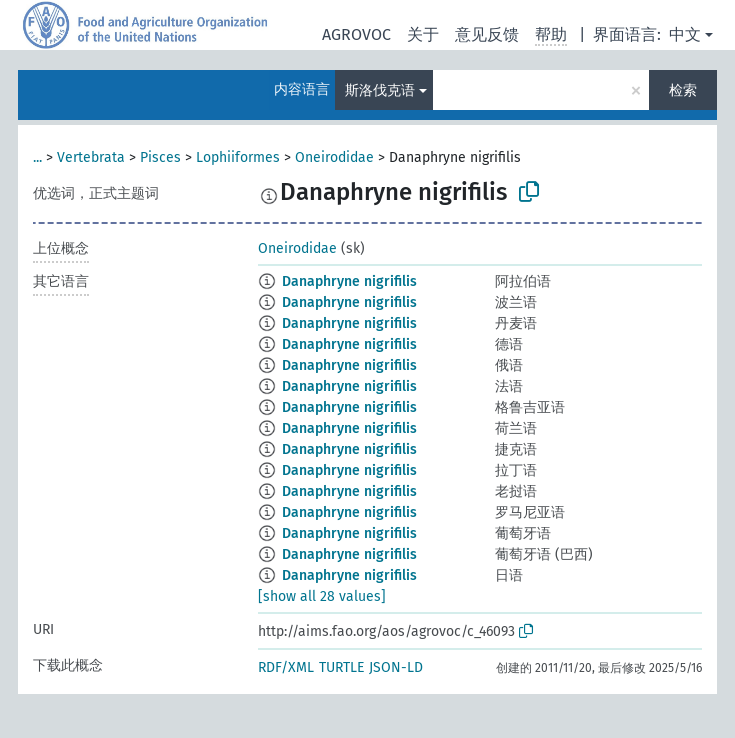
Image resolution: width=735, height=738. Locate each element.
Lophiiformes (238, 157)
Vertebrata (91, 157)
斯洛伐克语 (380, 90)
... (37, 157)
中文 (685, 34)
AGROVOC (356, 34)
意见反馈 (487, 34)
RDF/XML (286, 667)
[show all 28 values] (322, 596)
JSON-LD (396, 667)
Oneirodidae (334, 157)
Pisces (160, 157)
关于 (423, 34)
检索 (683, 90)
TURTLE (341, 667)
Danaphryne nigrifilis (349, 281)
